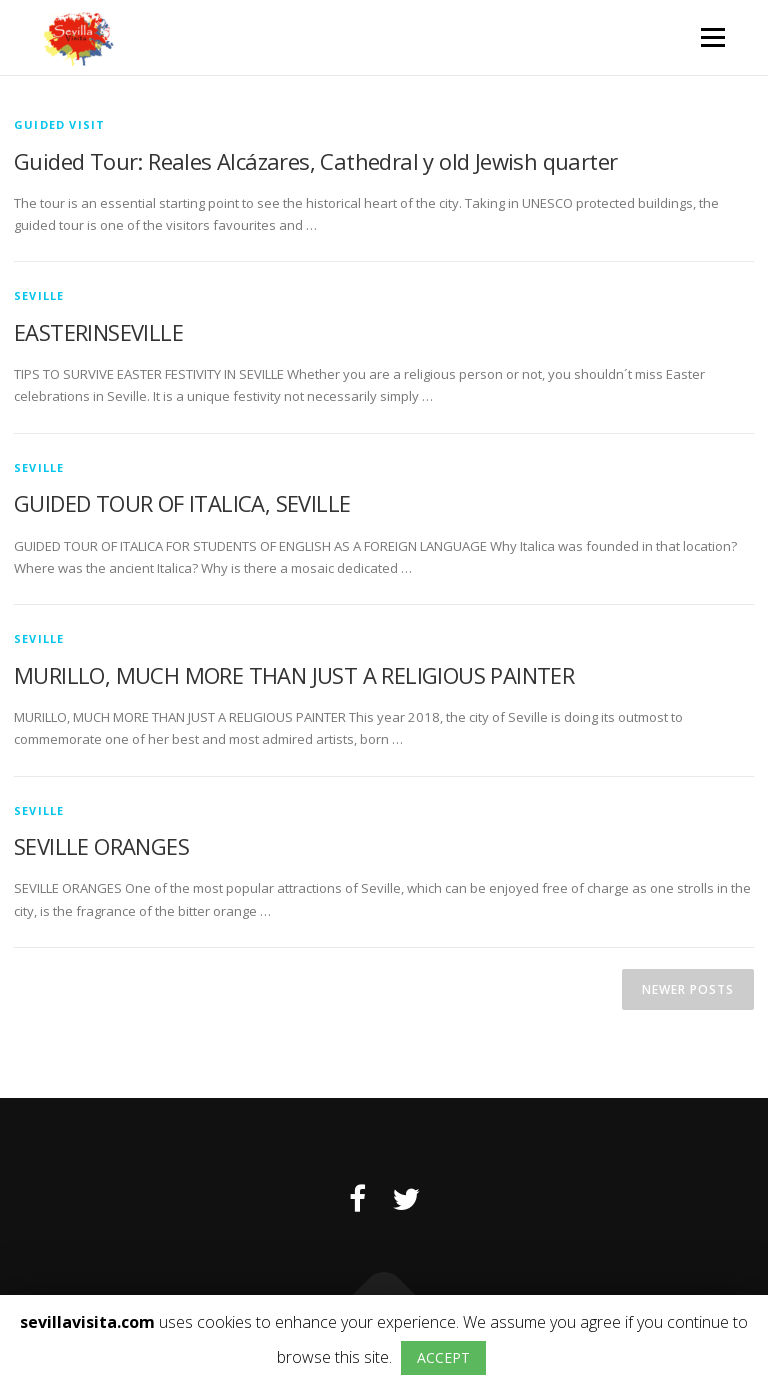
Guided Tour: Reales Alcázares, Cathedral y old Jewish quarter (315, 161)
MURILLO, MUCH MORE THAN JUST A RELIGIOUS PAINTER (294, 675)
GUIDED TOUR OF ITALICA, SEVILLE (182, 503)
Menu (712, 37)
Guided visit (59, 124)
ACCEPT (443, 1357)
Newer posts (688, 989)
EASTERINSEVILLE (98, 332)
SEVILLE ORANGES (101, 846)
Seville (39, 295)
